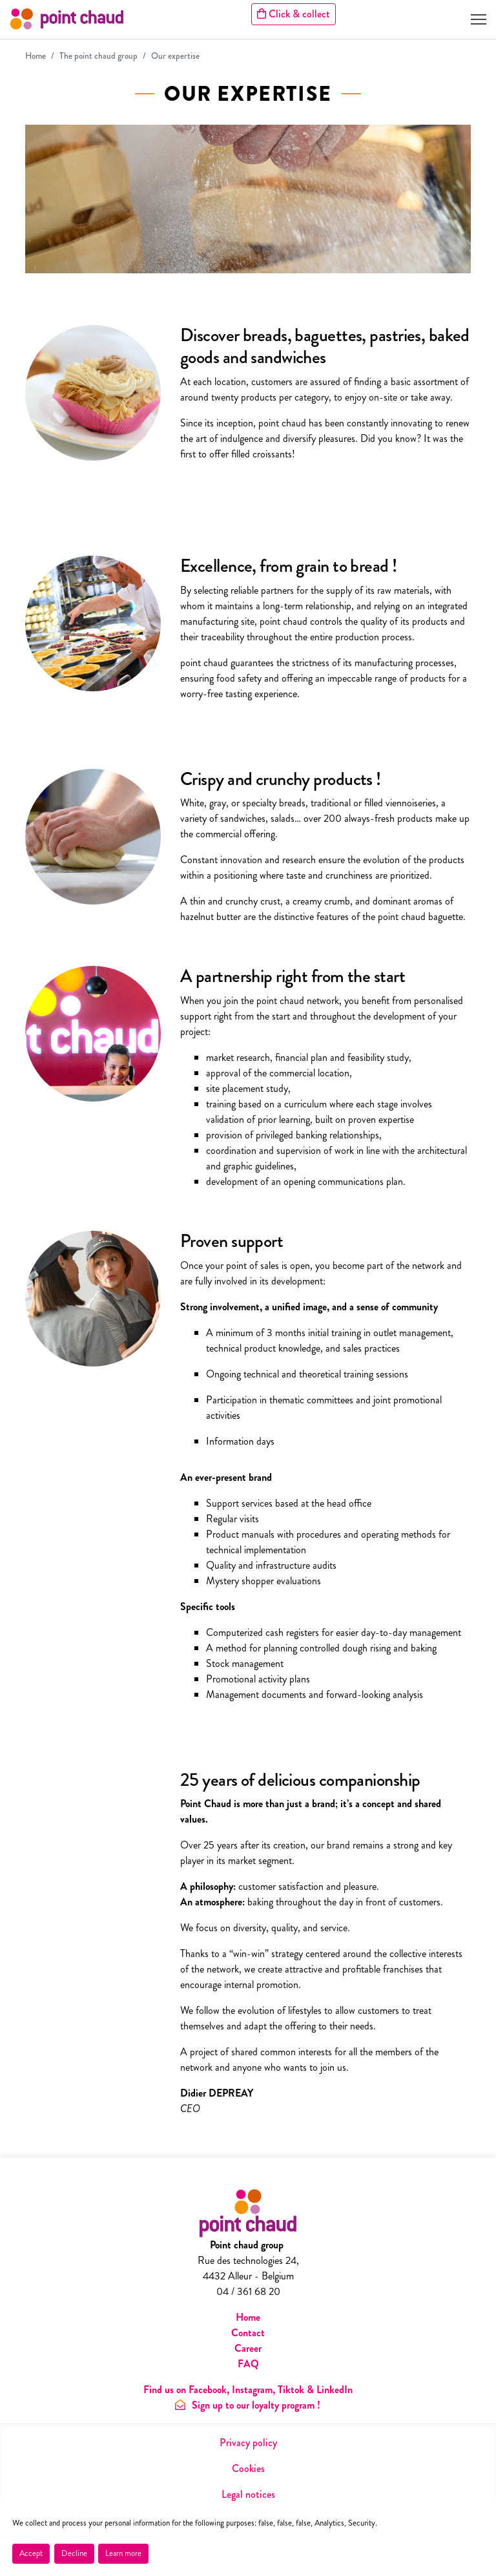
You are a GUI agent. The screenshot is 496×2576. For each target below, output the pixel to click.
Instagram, (253, 2389)
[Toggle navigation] (478, 19)
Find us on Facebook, (187, 2389)
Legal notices (248, 2494)
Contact (248, 2332)
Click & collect (293, 13)
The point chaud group (98, 56)
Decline (74, 2553)
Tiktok (291, 2389)
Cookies (248, 2468)
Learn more (123, 2553)
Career (248, 2348)
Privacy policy (248, 2442)
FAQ (248, 2363)
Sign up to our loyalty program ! (248, 2405)
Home (35, 56)
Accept (31, 2553)
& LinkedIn (330, 2389)
